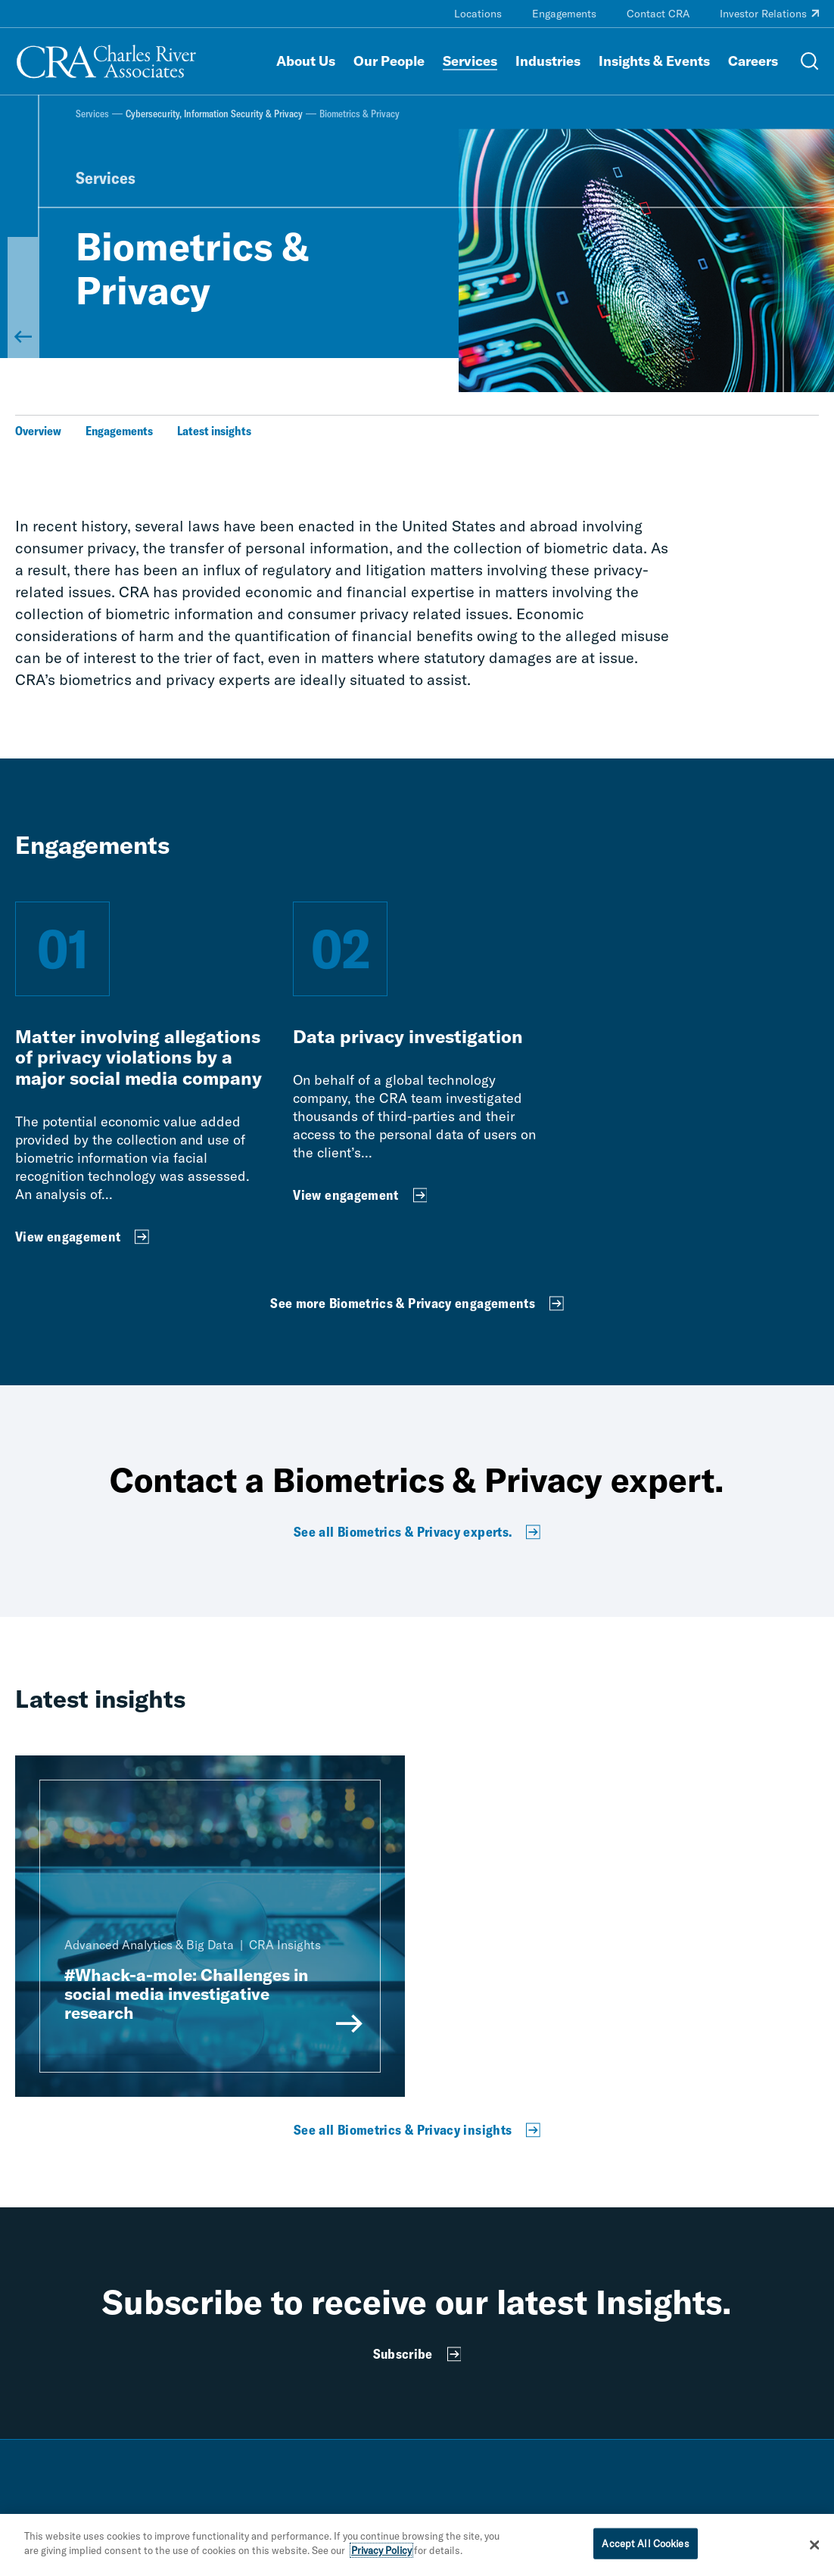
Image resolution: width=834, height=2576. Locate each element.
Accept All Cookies (645, 2549)
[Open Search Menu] (810, 61)
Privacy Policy (381, 2557)
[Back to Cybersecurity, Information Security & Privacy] (23, 297)
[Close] (815, 2551)
